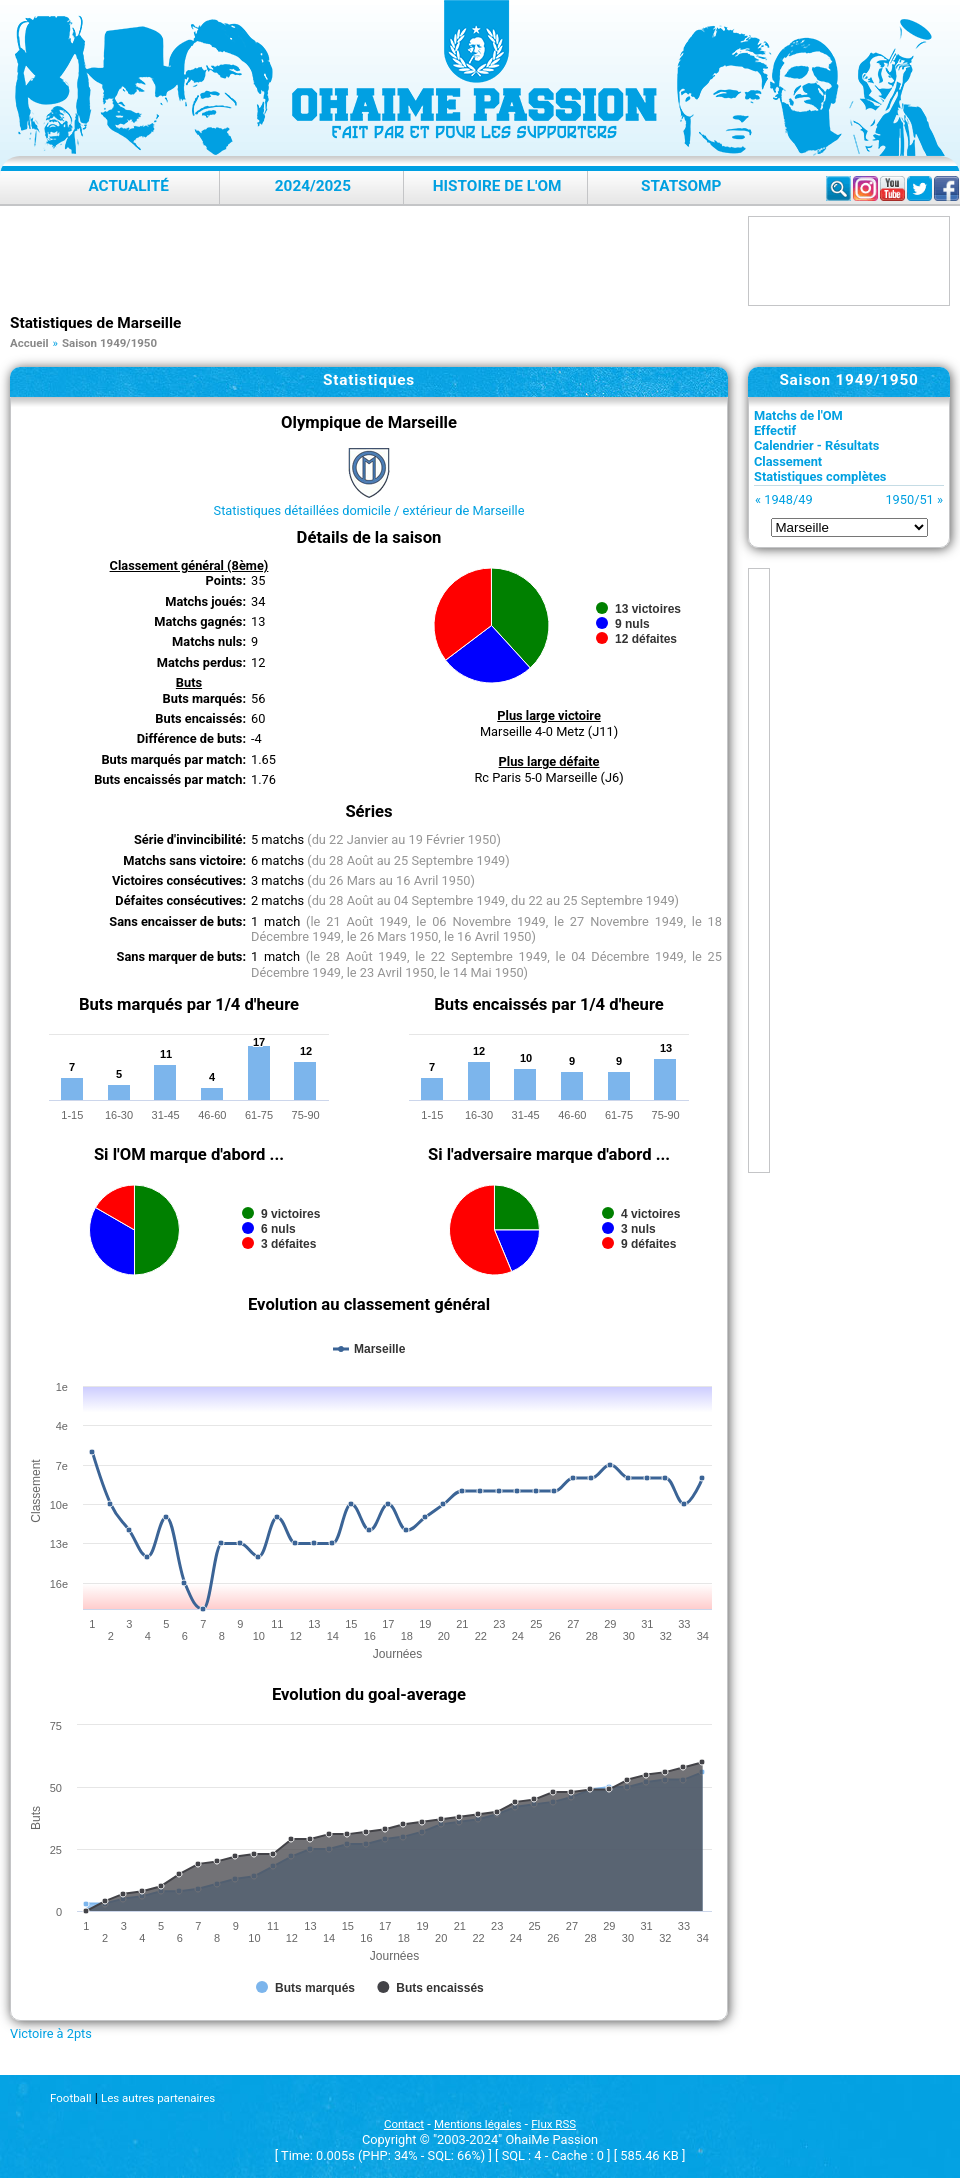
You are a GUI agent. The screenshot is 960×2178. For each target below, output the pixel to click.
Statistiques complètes (820, 476)
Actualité (128, 186)
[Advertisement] (374, 261)
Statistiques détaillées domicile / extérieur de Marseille (369, 510)
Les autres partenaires (158, 2098)
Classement (788, 461)
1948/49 (788, 499)
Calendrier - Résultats (816, 445)
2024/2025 (313, 186)
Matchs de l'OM (798, 415)
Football (70, 2098)
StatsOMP (681, 186)
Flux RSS (553, 2124)
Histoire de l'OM (497, 186)
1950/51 (909, 499)
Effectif (775, 430)
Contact (404, 2124)
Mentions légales (477, 2124)
